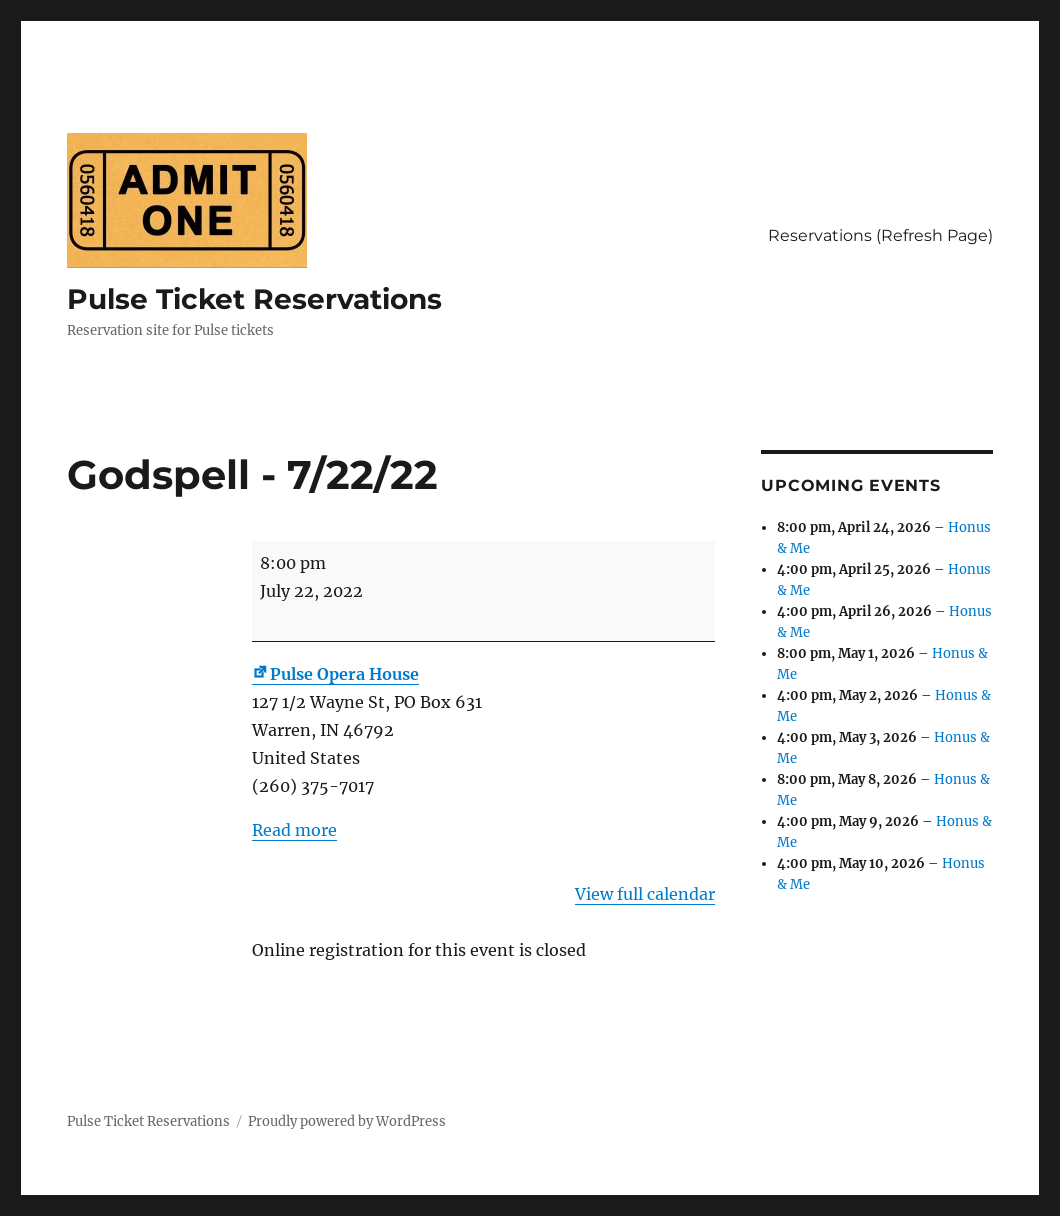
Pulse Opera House (335, 674)
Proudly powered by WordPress (347, 1121)
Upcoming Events (850, 485)
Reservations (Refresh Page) (880, 235)
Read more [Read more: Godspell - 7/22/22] (294, 830)
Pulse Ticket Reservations (254, 299)
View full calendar (645, 894)
